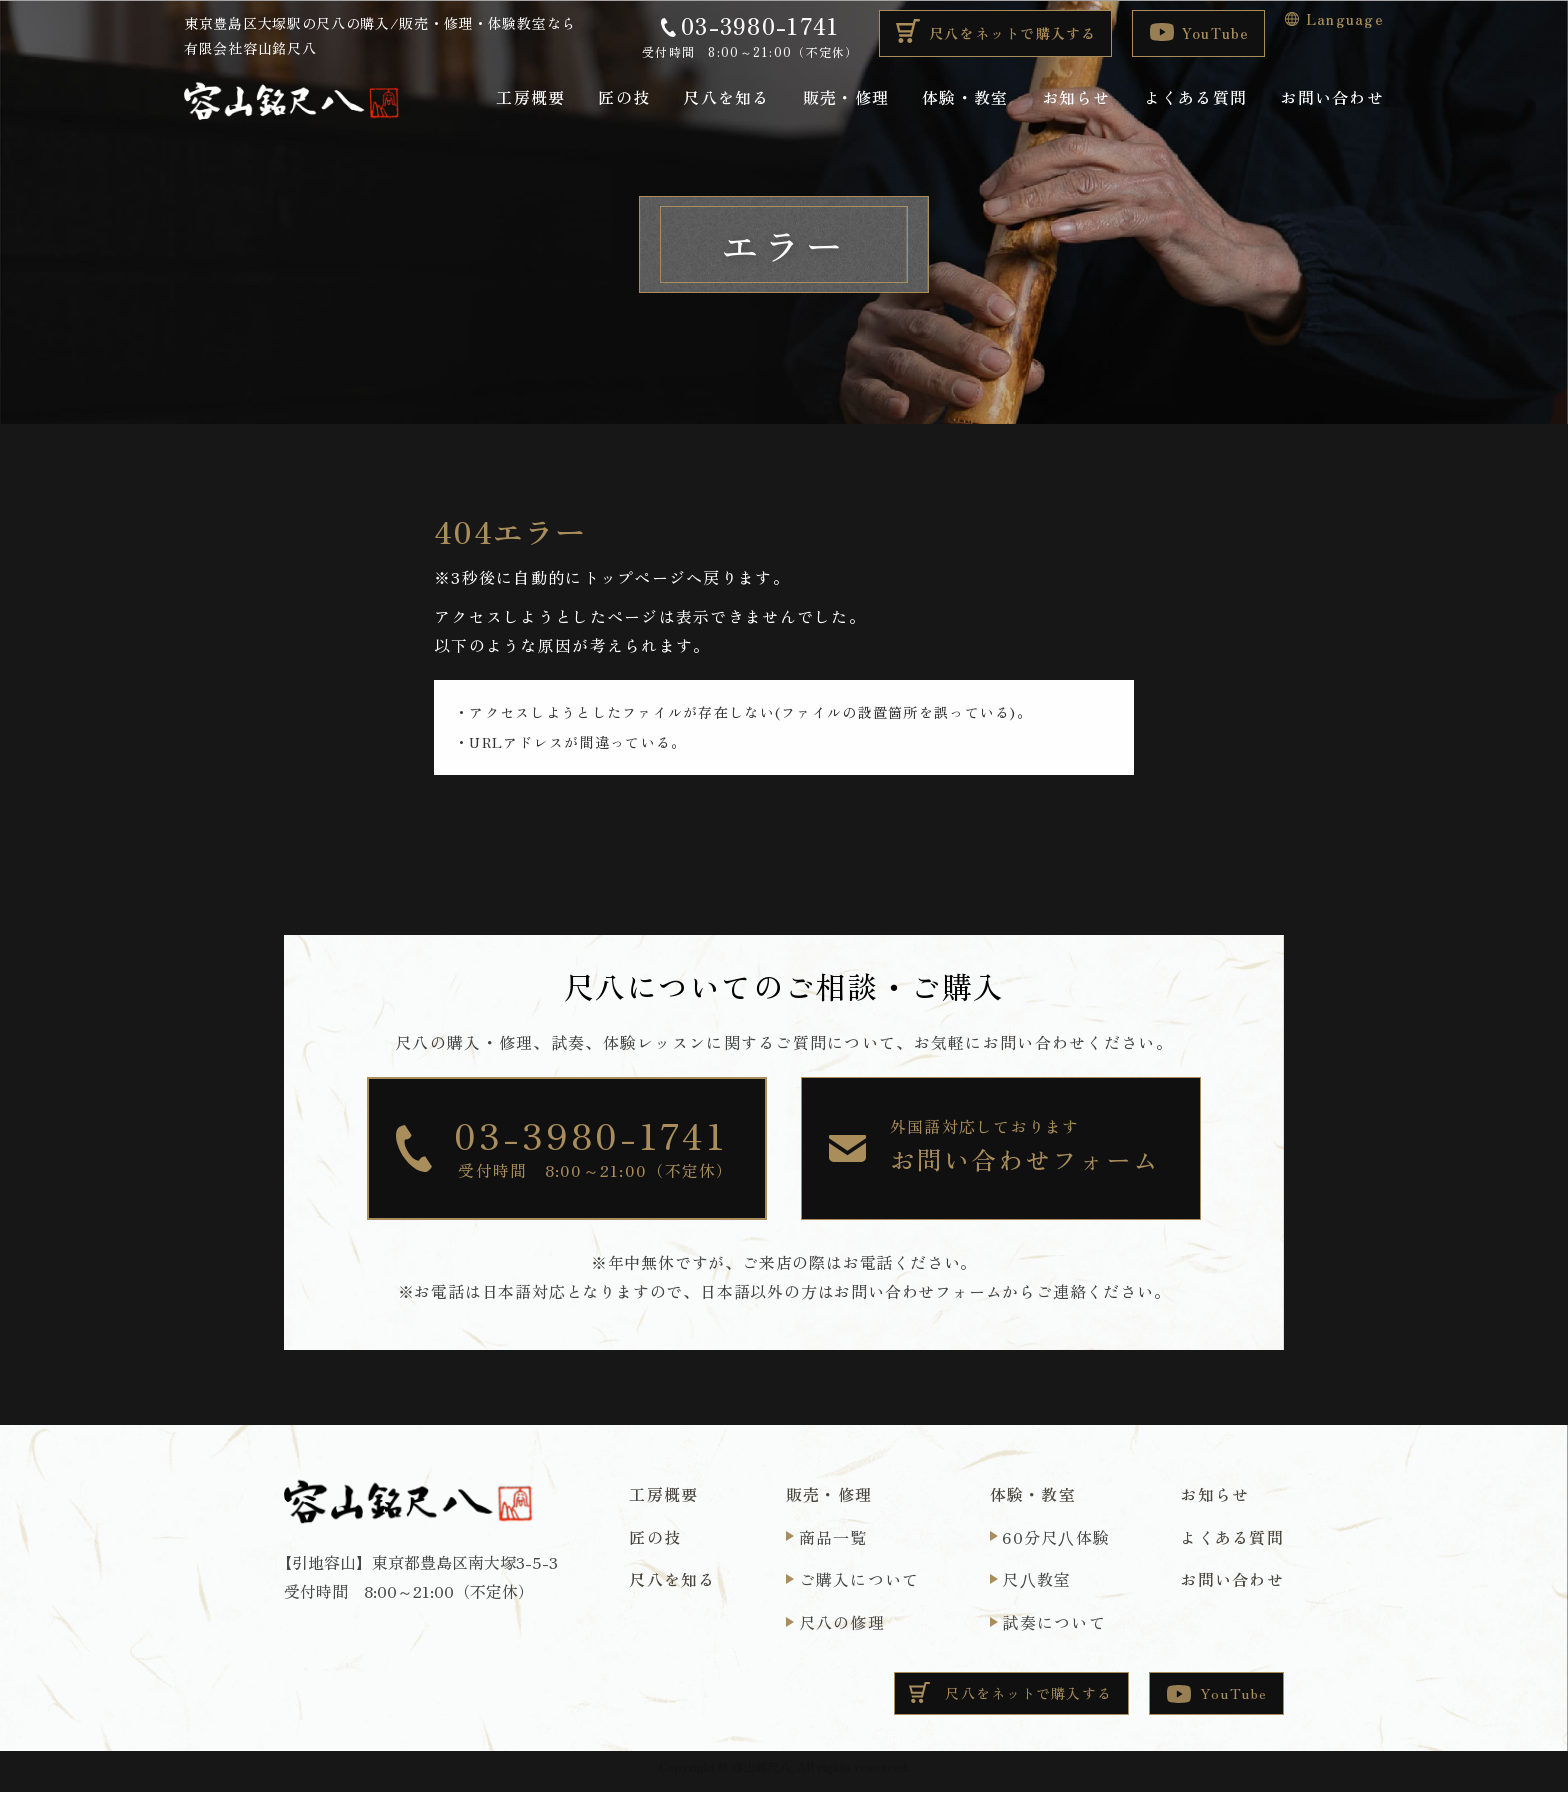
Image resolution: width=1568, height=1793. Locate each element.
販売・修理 (846, 97)
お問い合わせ (1332, 97)
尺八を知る (726, 97)
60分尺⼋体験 (1056, 1537)
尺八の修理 (842, 1623)
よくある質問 (1196, 97)
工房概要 (530, 97)
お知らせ (1076, 97)
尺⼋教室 (1036, 1580)
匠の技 (624, 97)
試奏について (1054, 1623)
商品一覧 (833, 1537)
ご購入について (859, 1580)
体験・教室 (965, 97)
